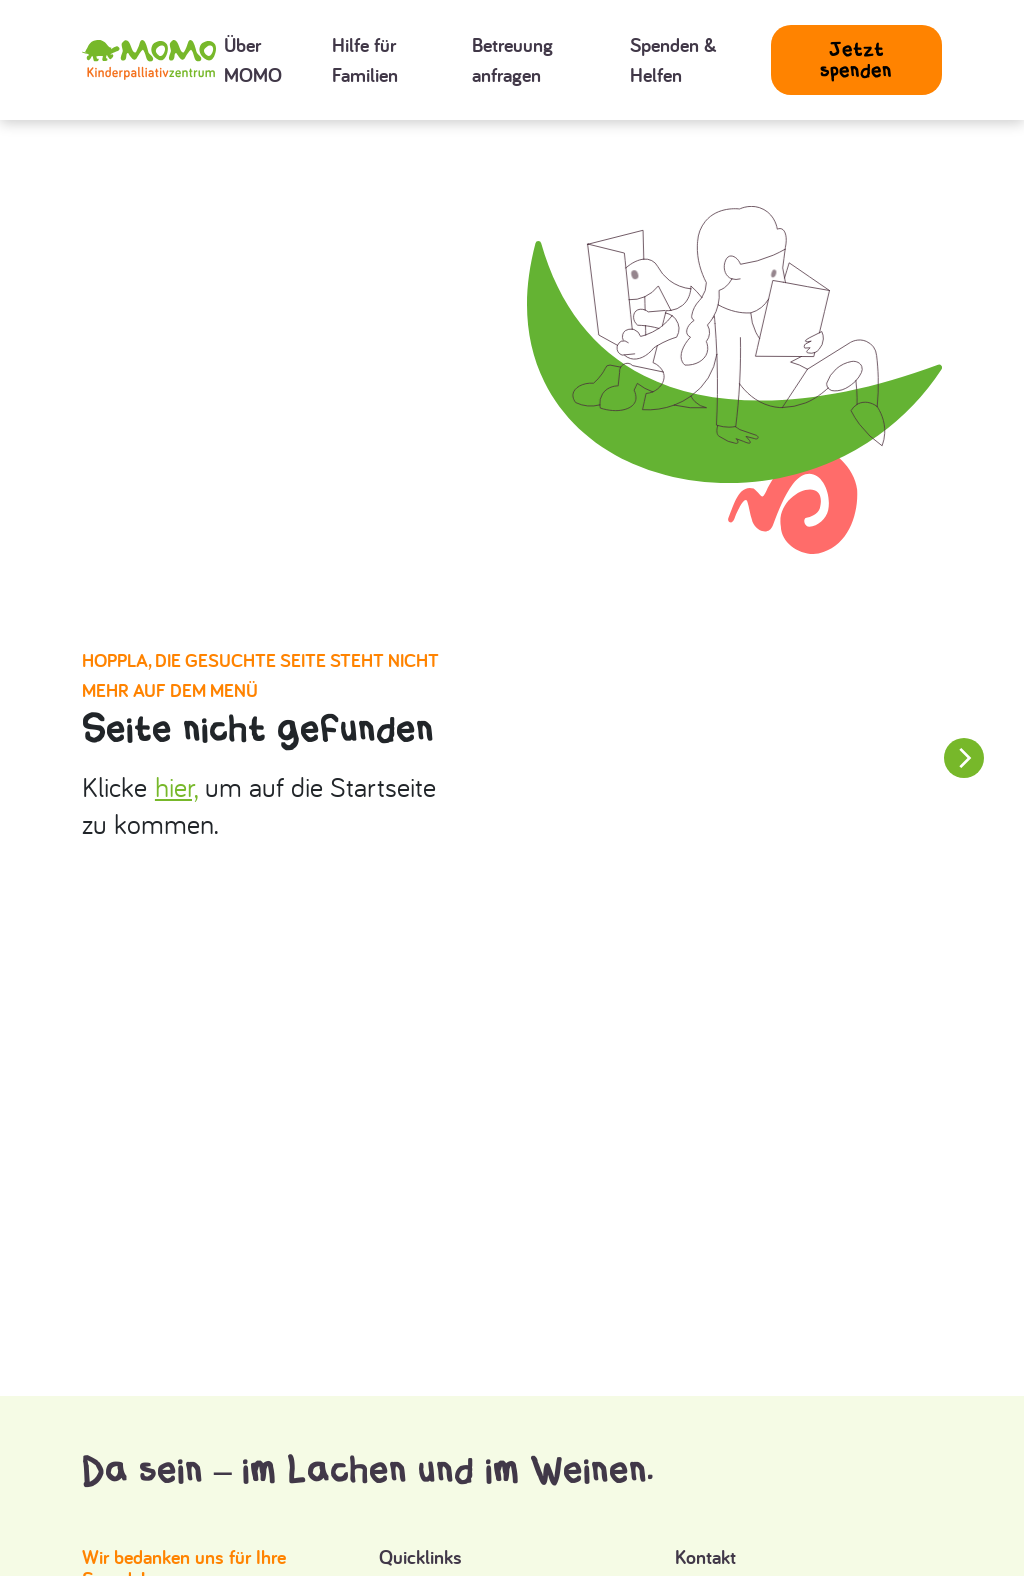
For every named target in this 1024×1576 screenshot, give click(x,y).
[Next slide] (964, 758)
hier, (176, 786)
